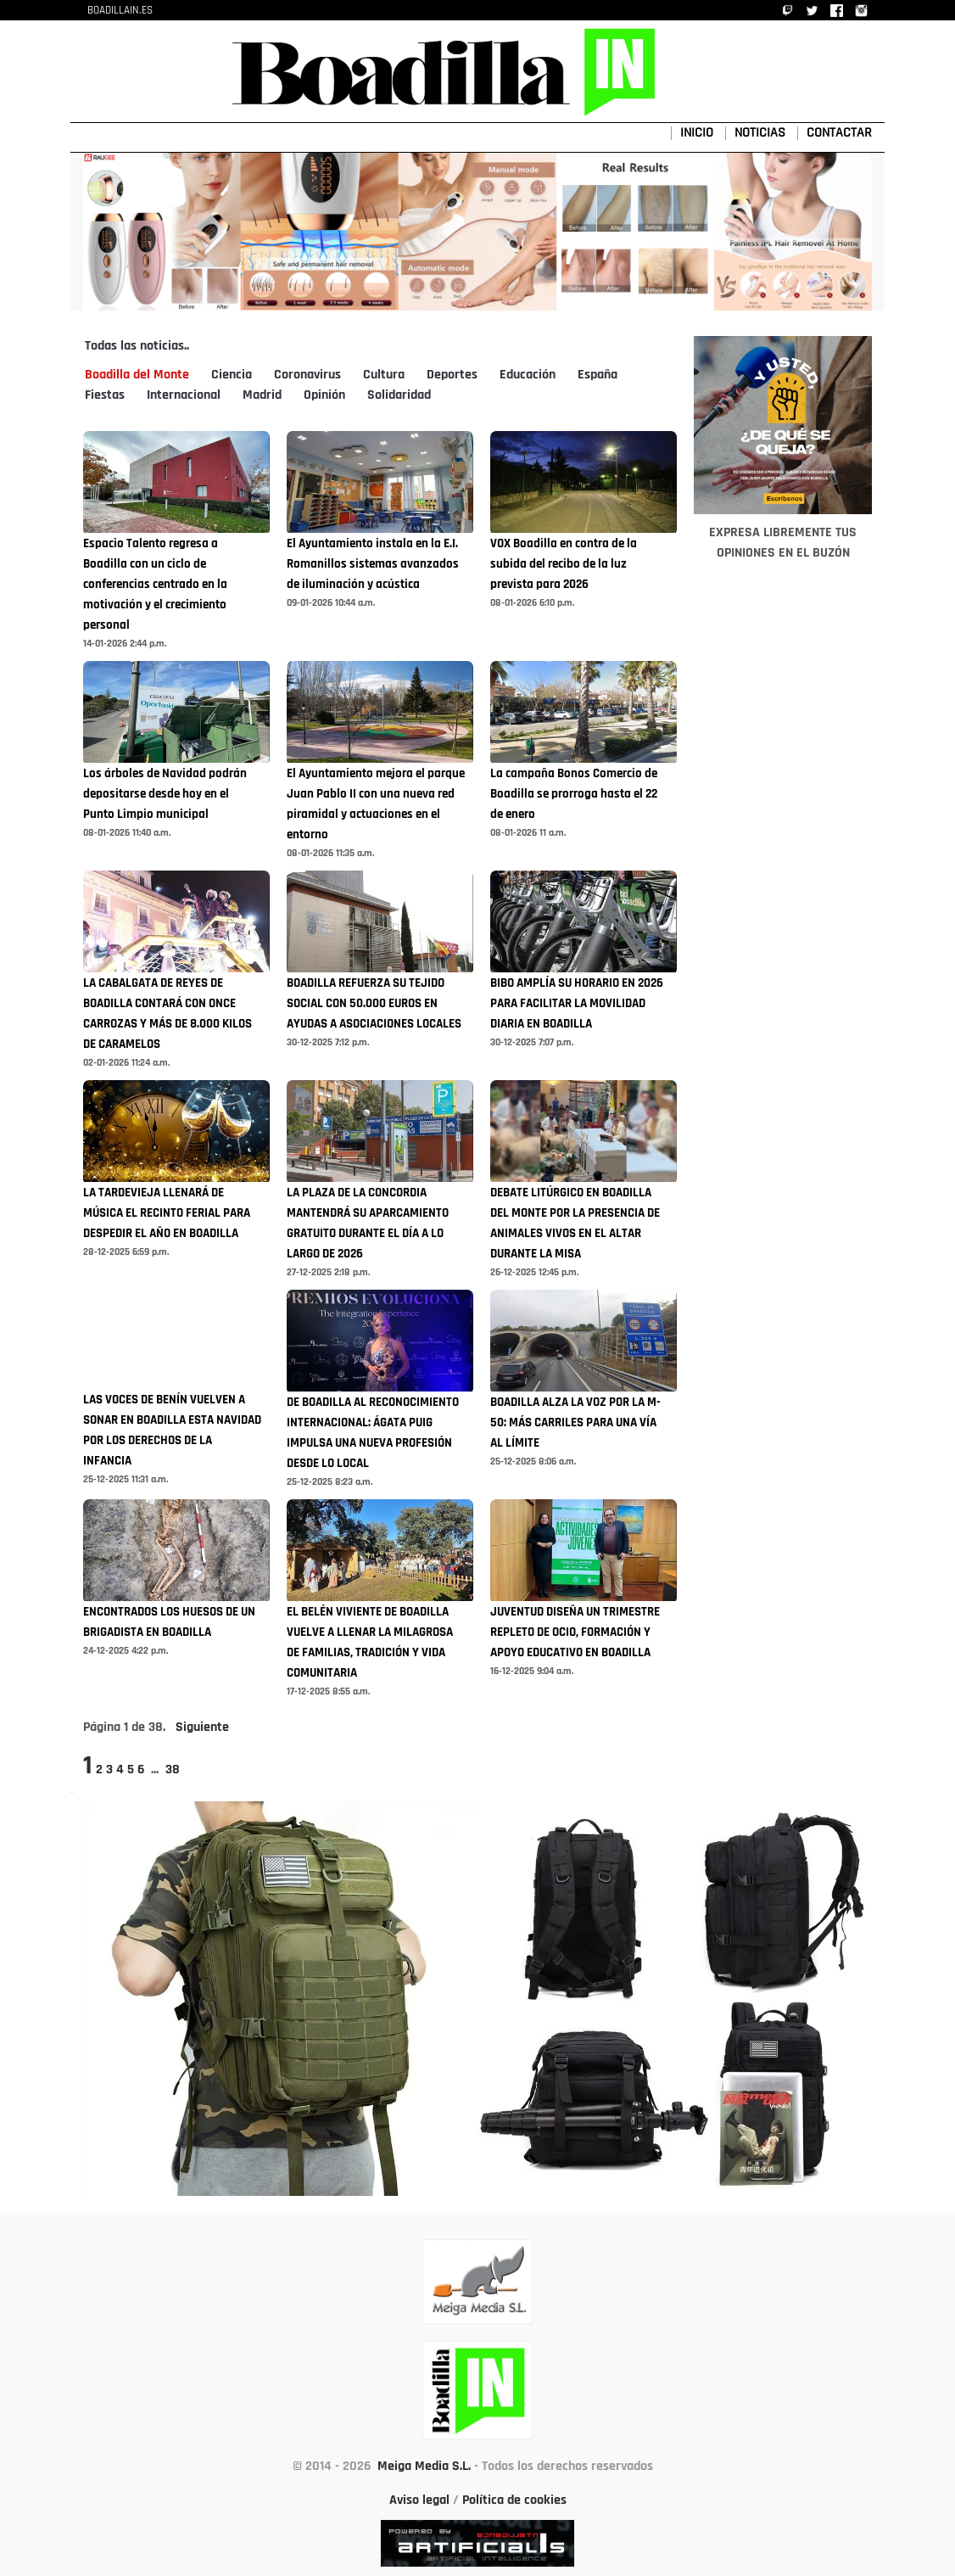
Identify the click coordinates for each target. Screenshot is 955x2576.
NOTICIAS (759, 133)
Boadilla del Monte (137, 375)
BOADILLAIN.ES (120, 10)
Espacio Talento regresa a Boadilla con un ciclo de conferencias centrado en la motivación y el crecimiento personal (155, 585)
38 (172, 1770)
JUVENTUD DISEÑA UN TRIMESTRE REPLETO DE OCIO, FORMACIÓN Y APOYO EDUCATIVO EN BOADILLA (575, 1633)
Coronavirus (307, 375)
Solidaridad (399, 395)
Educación (528, 375)
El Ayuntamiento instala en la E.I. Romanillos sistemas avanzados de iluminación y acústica (373, 564)
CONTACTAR (839, 133)
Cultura (384, 375)
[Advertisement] (783, 1039)
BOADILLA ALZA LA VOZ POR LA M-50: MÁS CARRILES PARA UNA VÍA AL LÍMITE (575, 1423)
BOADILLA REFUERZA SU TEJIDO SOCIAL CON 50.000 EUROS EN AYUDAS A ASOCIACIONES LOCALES (374, 1004)
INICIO (696, 133)
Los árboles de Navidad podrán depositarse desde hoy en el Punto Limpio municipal (165, 794)
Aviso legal (419, 2500)
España (597, 375)
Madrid (262, 395)
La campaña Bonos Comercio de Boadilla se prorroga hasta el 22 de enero (573, 794)
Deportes (452, 375)
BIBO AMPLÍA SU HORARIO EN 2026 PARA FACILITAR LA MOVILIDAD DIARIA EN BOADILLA (576, 1004)
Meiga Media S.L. (424, 2466)
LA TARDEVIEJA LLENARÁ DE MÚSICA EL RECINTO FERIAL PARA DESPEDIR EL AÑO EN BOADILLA (166, 1213)
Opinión (324, 395)
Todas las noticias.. (137, 346)
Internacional (184, 395)
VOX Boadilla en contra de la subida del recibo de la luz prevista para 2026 (563, 564)
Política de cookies (514, 2500)
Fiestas (105, 395)
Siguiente (202, 1727)
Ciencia (231, 375)
